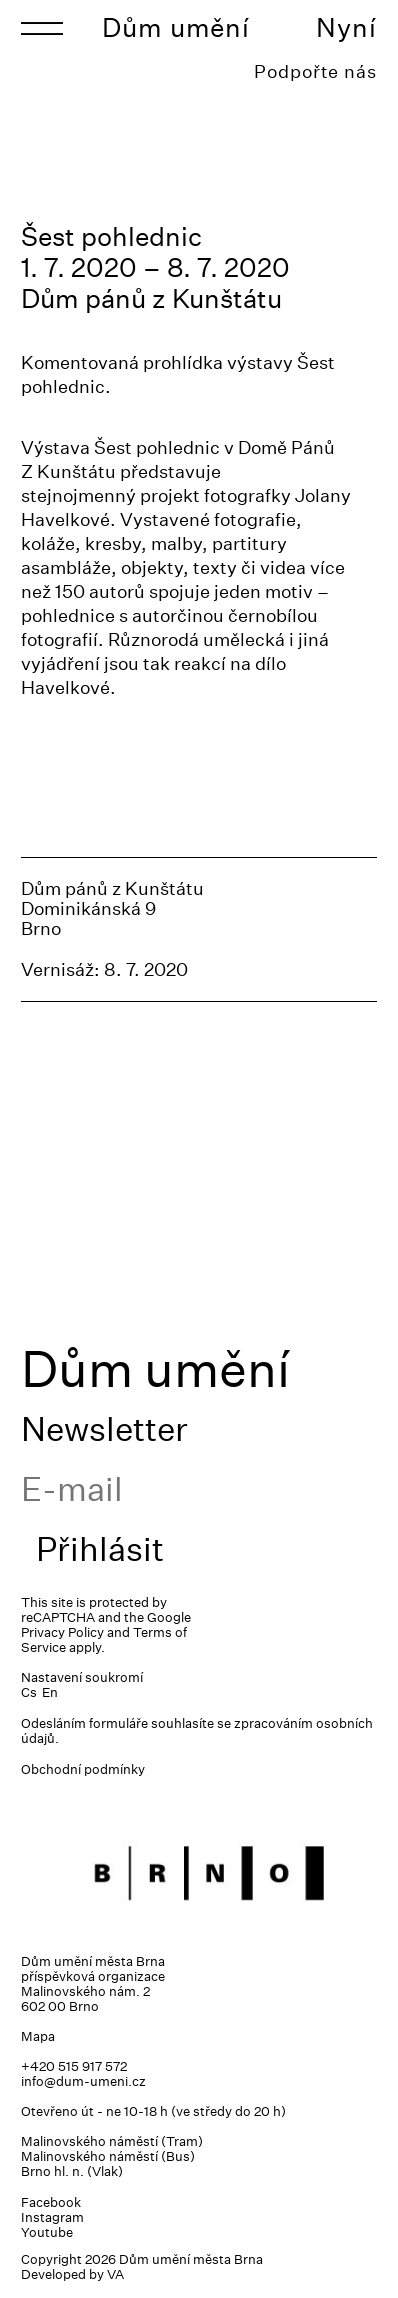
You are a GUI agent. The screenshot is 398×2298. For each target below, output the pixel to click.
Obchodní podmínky (83, 1769)
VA (115, 2274)
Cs (29, 1692)
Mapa (38, 2036)
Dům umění (176, 27)
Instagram (52, 2217)
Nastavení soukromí (82, 1677)
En (50, 1692)
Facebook (51, 2202)
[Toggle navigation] (42, 28)
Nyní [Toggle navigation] (346, 27)
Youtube (47, 2232)
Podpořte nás (315, 71)
